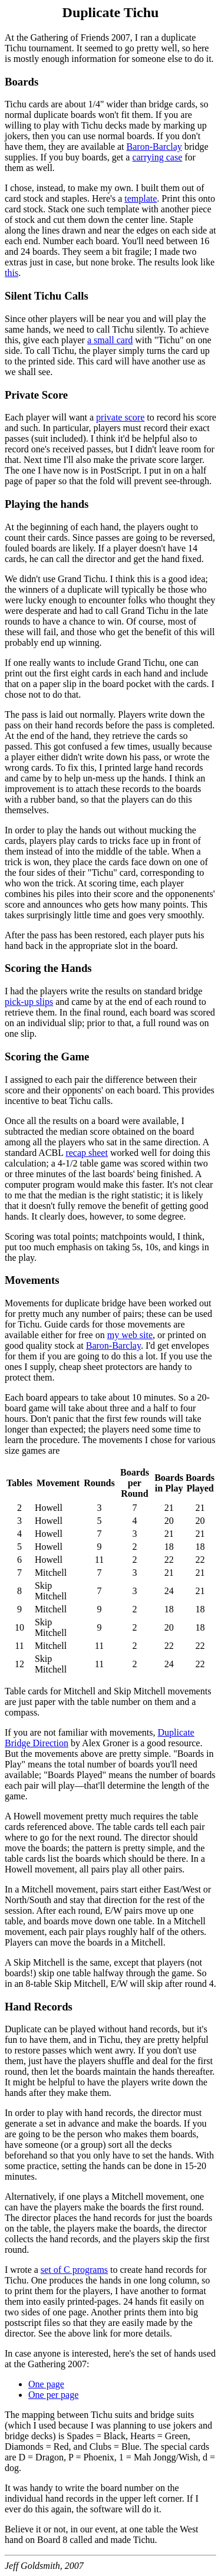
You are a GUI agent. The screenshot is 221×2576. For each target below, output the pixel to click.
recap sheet (86, 1153)
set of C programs (74, 2270)
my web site (130, 1335)
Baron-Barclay (154, 147)
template (140, 198)
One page (46, 2384)
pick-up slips (29, 1002)
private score (120, 417)
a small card (110, 340)
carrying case (157, 157)
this (11, 273)
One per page (53, 2395)
